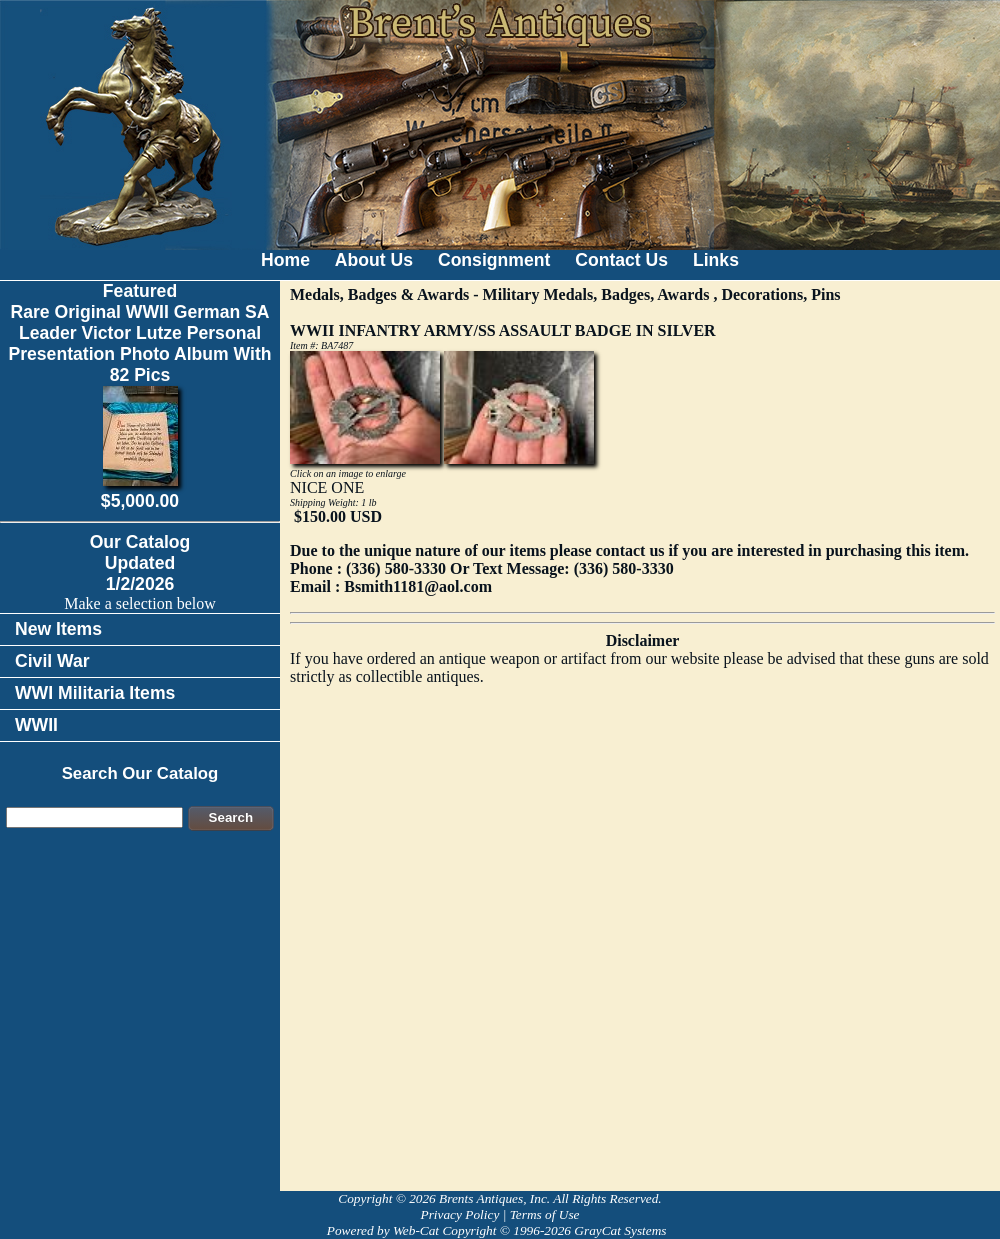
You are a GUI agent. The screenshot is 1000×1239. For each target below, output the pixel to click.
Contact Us (621, 260)
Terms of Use (545, 1214)
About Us (374, 260)
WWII (36, 725)
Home (285, 260)
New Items (58, 629)
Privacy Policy (459, 1214)
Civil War (52, 661)
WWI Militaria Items (95, 693)
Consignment (494, 260)
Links (716, 260)
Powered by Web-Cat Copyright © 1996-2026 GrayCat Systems (500, 1230)
